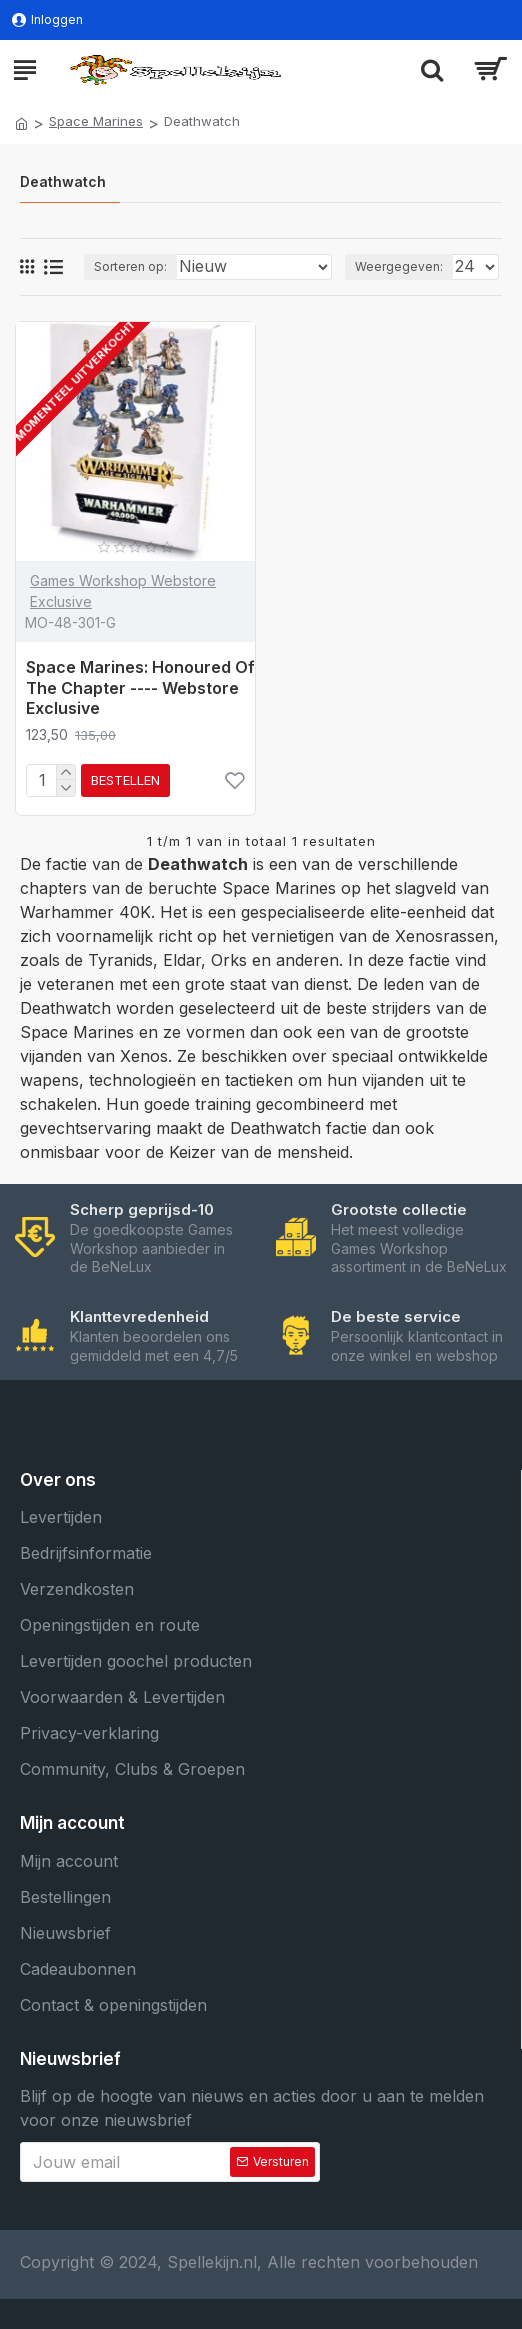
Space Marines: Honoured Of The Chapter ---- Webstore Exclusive (140, 688)
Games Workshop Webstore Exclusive (123, 591)
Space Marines (96, 121)
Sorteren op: (130, 266)
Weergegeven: (399, 266)
